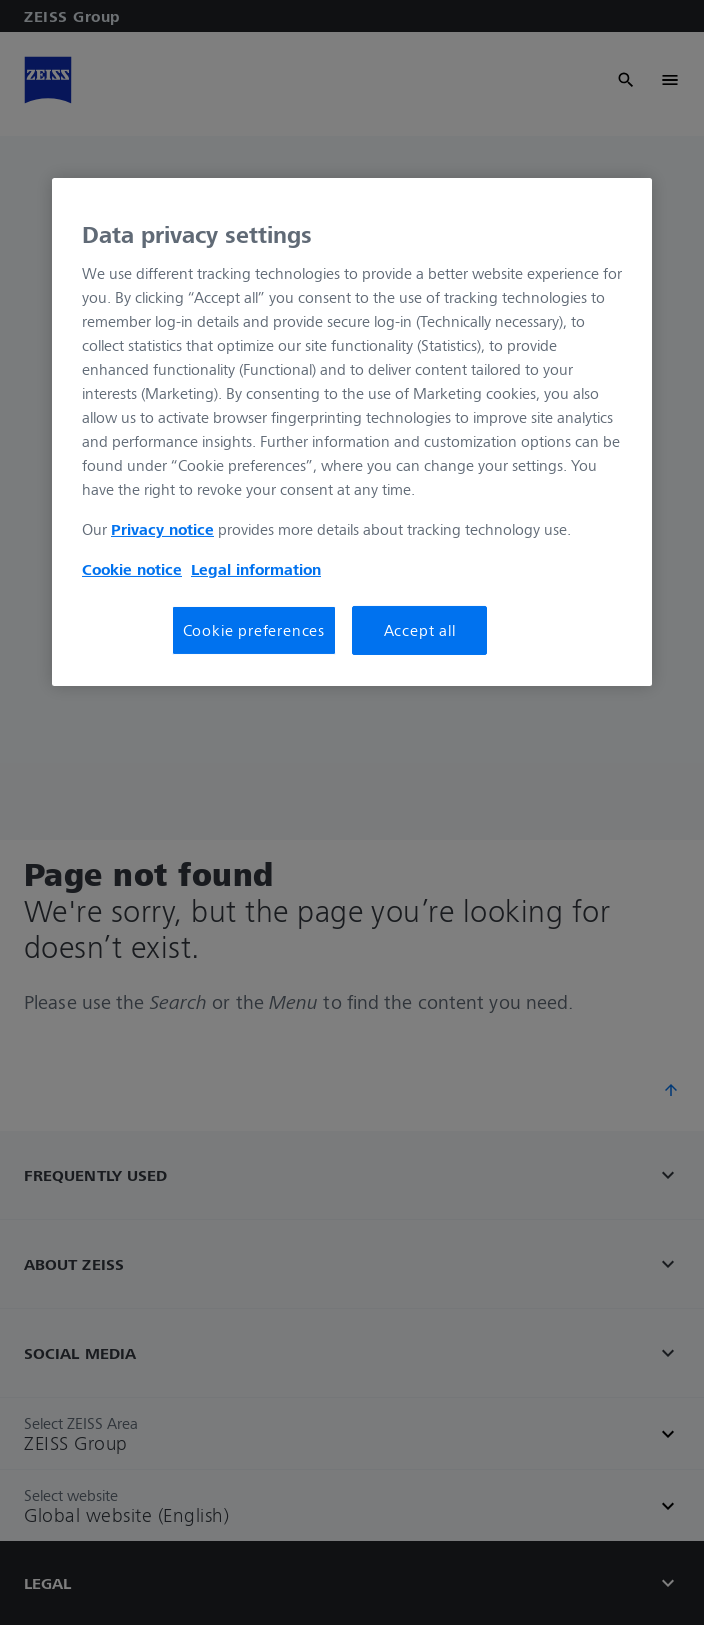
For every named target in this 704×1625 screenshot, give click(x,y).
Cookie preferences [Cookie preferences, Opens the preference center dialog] (254, 630)
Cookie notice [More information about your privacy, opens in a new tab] (132, 569)
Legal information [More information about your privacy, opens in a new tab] (256, 569)
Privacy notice (162, 529)
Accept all (420, 630)
